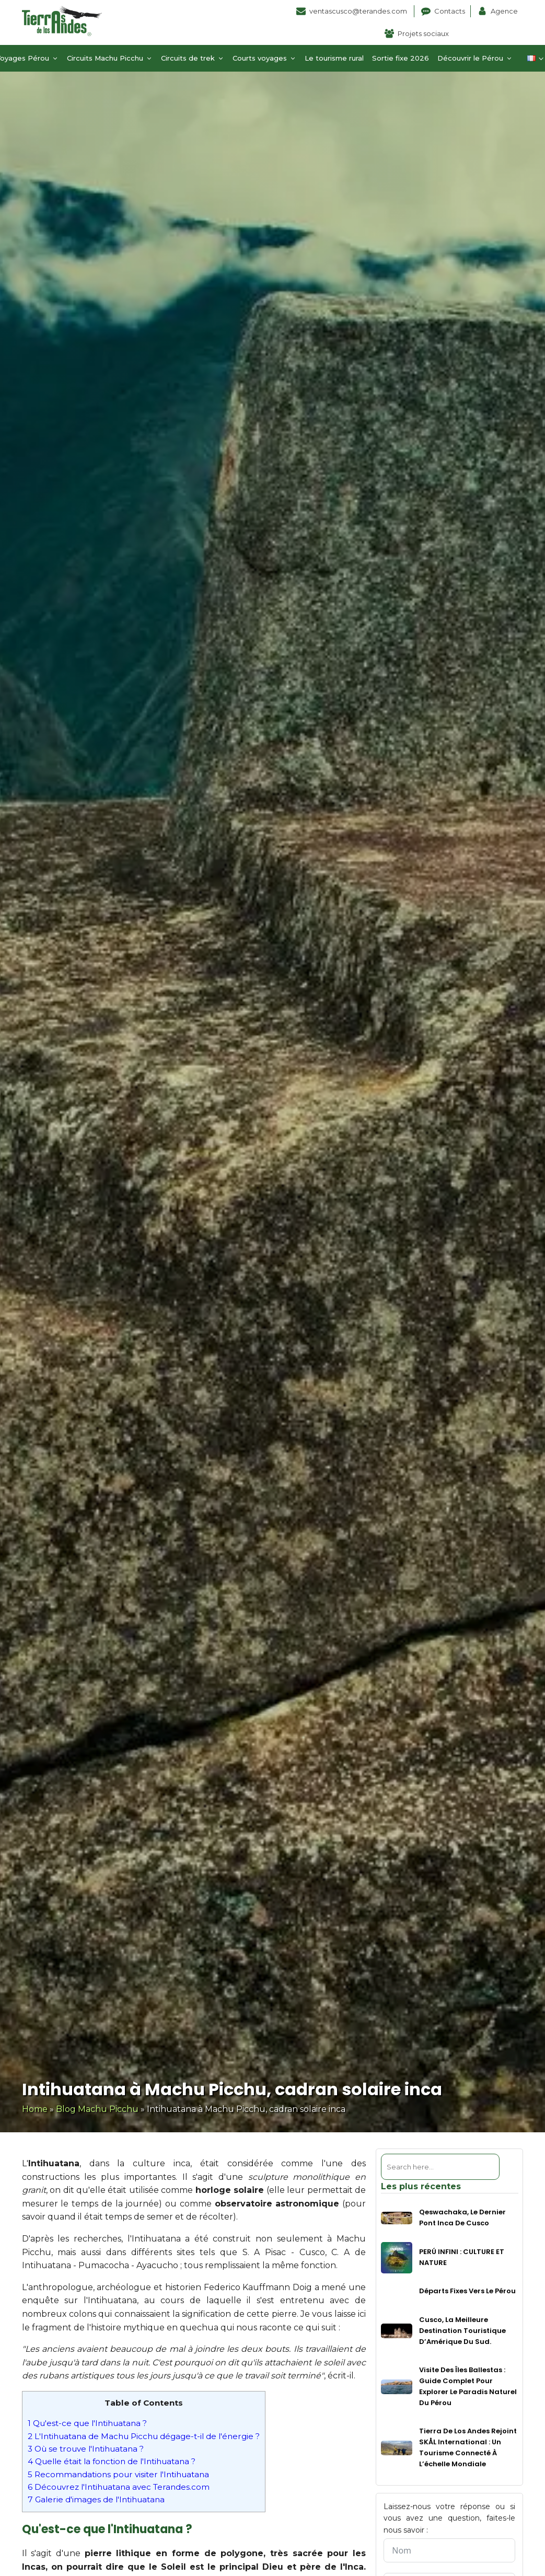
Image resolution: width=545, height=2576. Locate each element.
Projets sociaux (423, 33)
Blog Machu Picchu (97, 2109)
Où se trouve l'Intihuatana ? (86, 2449)
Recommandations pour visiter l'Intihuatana (118, 2474)
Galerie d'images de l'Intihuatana (96, 2499)
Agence (504, 11)
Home (35, 2109)
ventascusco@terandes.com (359, 11)
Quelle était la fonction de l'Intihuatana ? (111, 2461)
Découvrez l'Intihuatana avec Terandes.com (119, 2487)
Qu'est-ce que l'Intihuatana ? (87, 2423)
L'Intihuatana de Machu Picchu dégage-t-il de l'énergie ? (144, 2436)
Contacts (449, 11)
